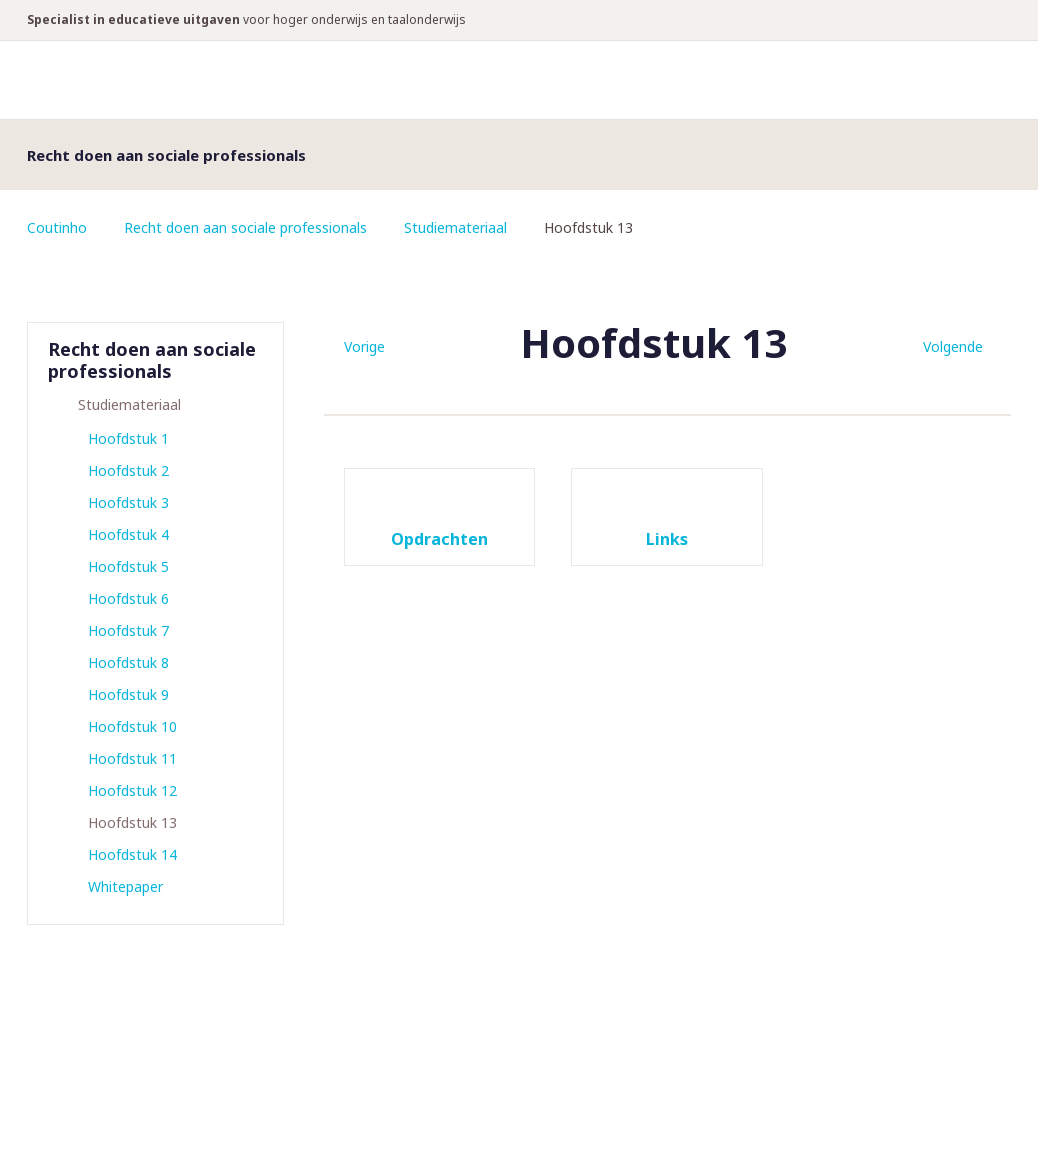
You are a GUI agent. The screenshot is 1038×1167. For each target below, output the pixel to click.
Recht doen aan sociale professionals (245, 227)
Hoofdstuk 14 (132, 854)
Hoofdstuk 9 (128, 694)
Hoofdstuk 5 (128, 566)
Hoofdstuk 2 (128, 470)
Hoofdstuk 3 (128, 502)
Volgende (953, 346)
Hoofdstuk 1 (128, 438)
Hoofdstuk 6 (128, 598)
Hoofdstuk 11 (132, 758)
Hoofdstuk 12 (132, 790)
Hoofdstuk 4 (128, 534)
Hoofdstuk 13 (132, 822)
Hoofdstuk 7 (128, 630)
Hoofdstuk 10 (132, 726)
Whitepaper (125, 886)
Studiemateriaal (455, 227)
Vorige (364, 346)
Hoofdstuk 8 (128, 662)
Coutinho (57, 227)
